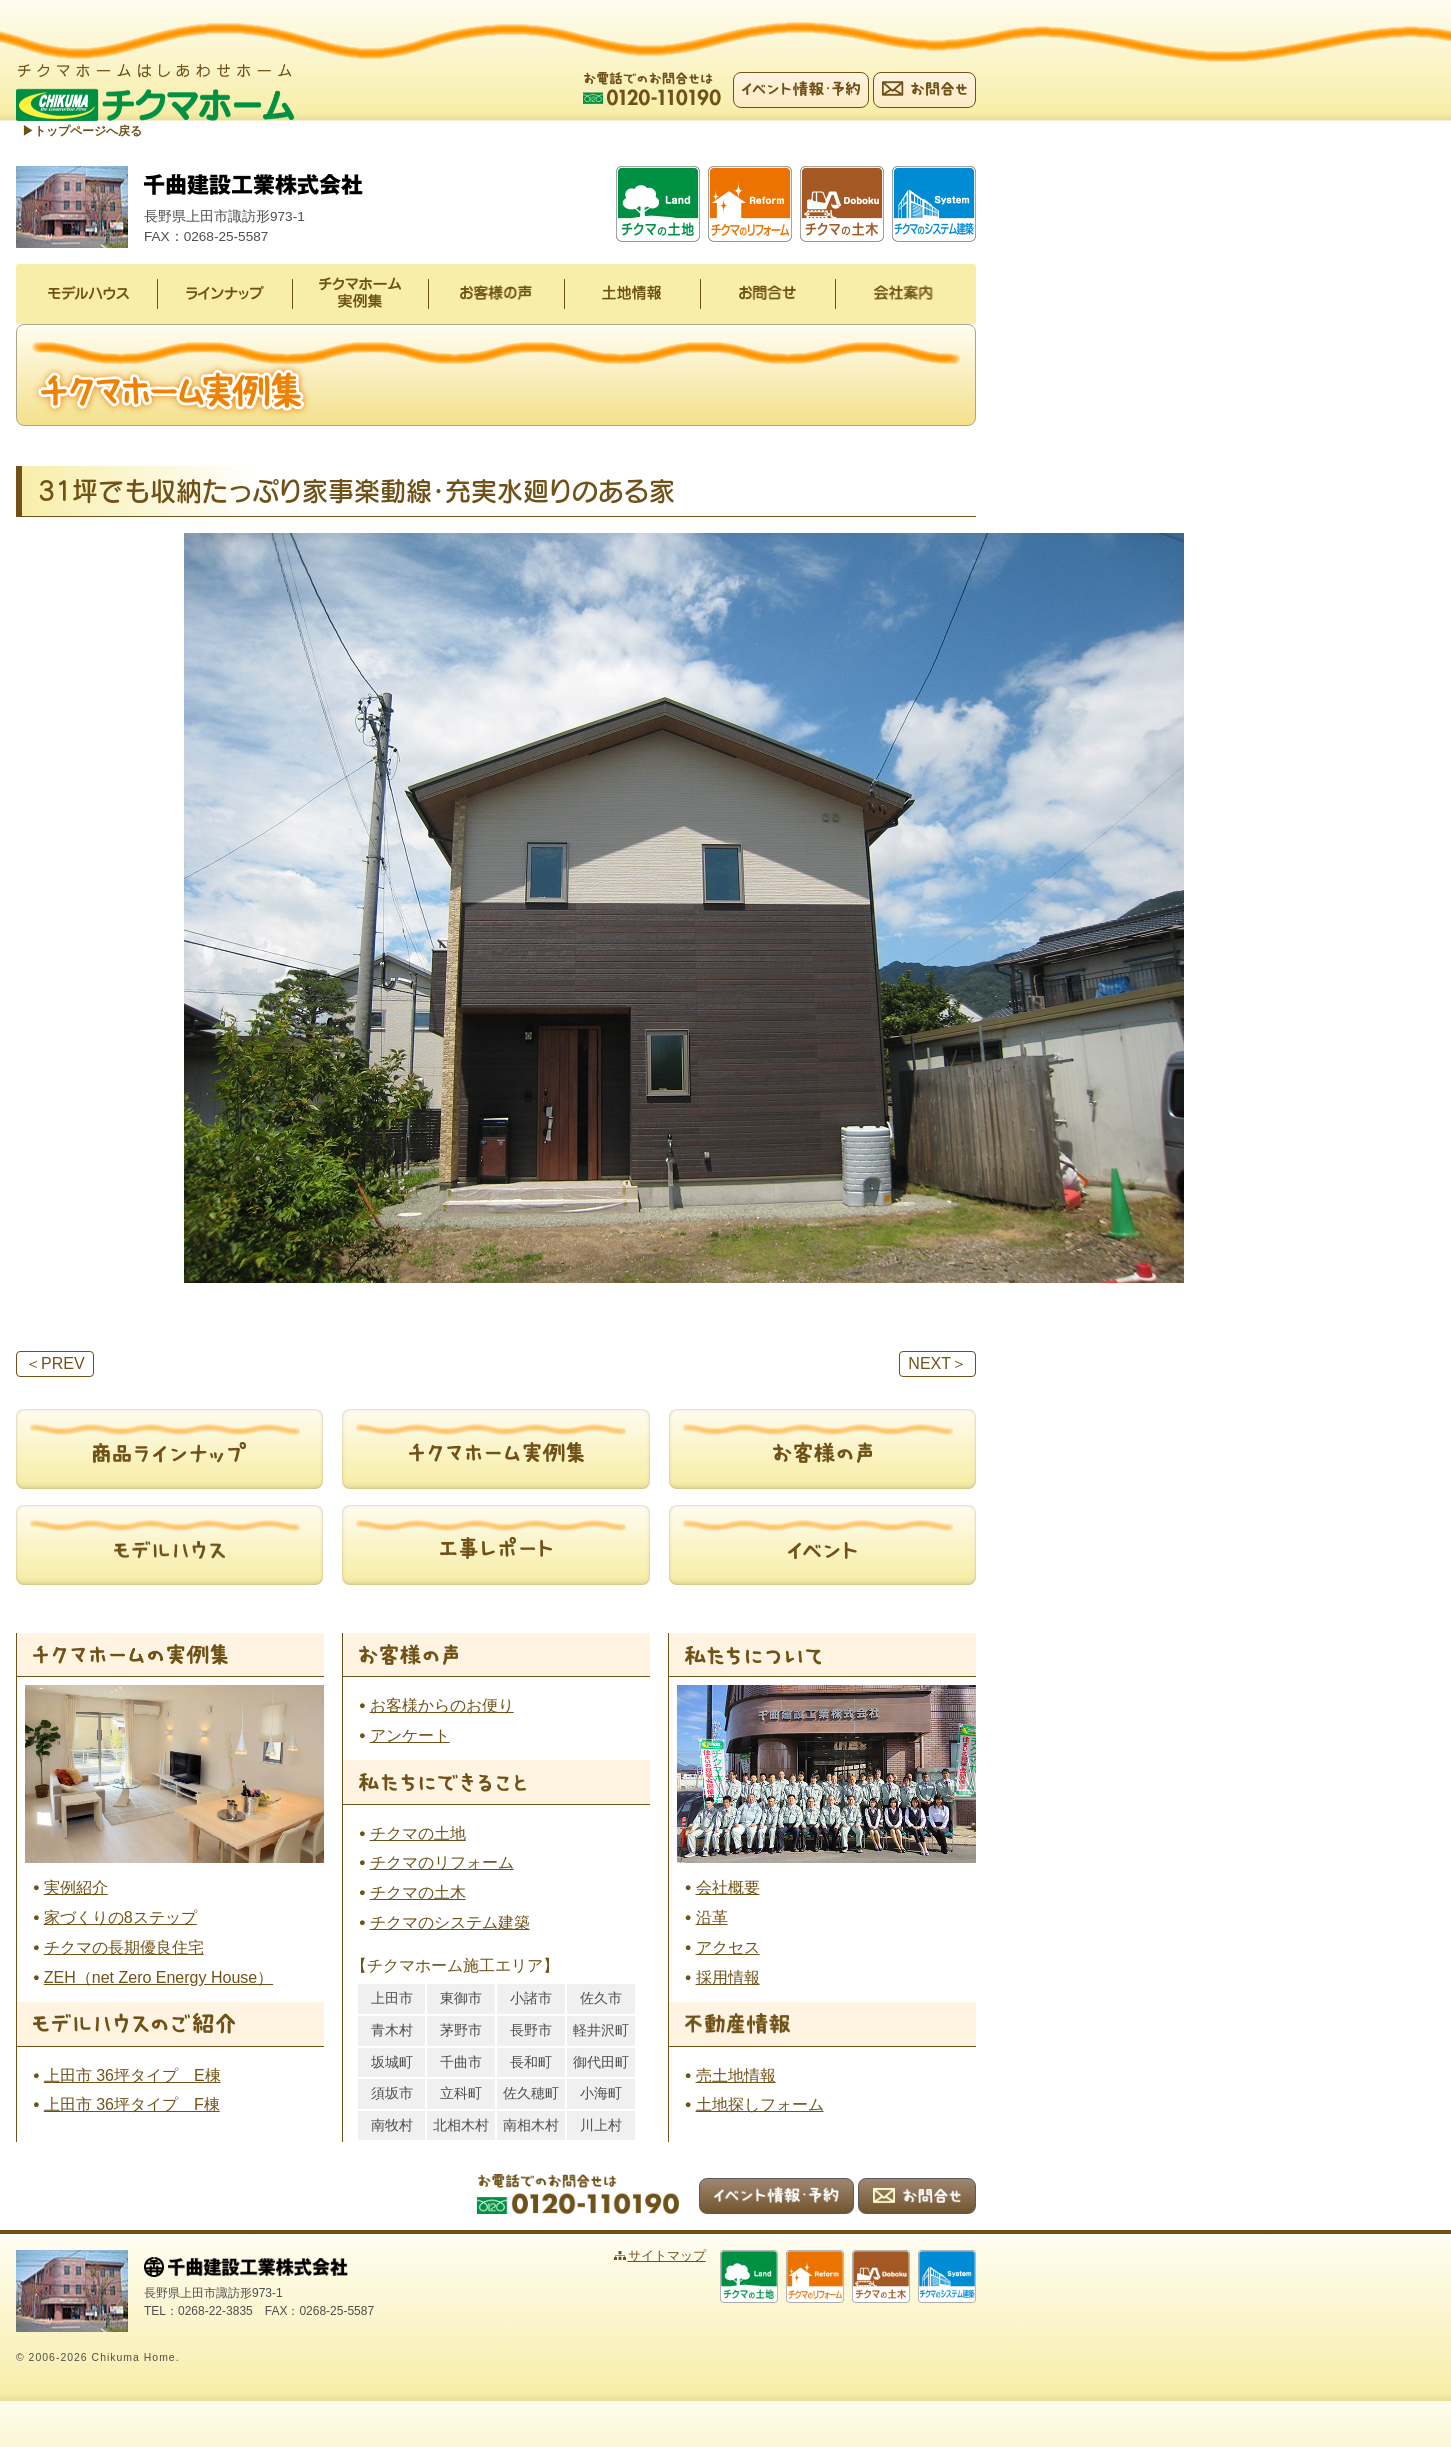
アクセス (728, 1947)
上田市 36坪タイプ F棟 (132, 2104)
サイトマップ (667, 2255)
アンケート (410, 1735)
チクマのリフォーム (442, 1862)
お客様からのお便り (442, 1705)
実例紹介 (76, 1887)
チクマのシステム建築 (450, 1922)
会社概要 (728, 1887)
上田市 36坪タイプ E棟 (132, 2075)
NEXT (937, 1363)
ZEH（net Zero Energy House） (158, 1977)
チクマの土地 (418, 1833)
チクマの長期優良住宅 (124, 1947)
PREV (55, 1363)
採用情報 (728, 1977)
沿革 (712, 1917)
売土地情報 (736, 2075)
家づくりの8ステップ (120, 1917)
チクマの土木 (418, 1892)
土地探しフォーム (760, 2104)
